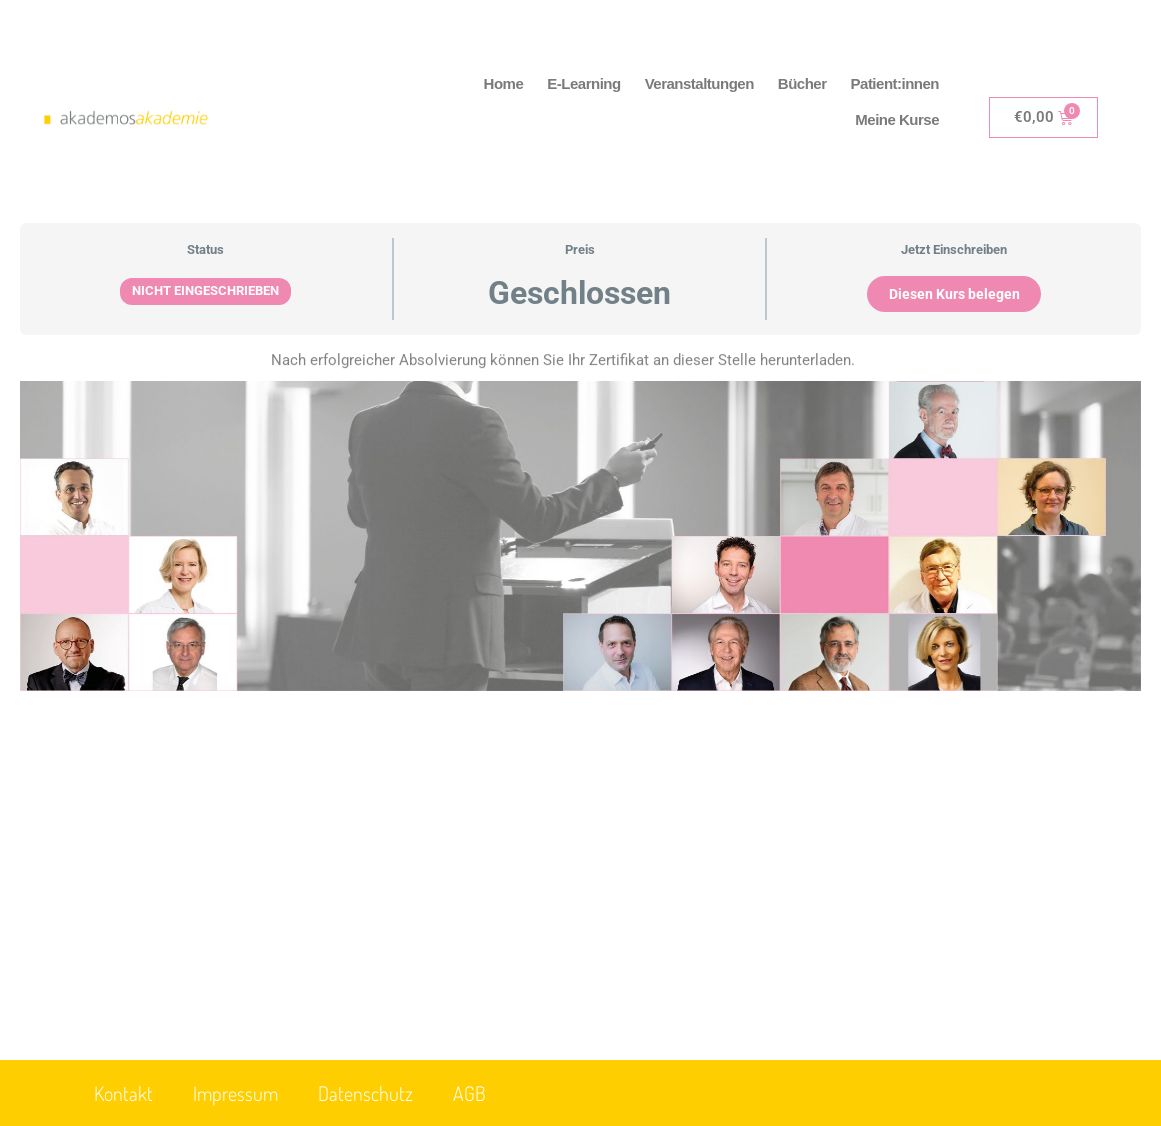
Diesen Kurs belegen (954, 294)
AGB (469, 1093)
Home (504, 83)
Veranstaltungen (699, 83)
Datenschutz (365, 1093)
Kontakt (123, 1093)
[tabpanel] (580, 549)
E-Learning (583, 83)
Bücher (802, 83)
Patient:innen (895, 83)
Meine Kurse (897, 119)
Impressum (235, 1093)
